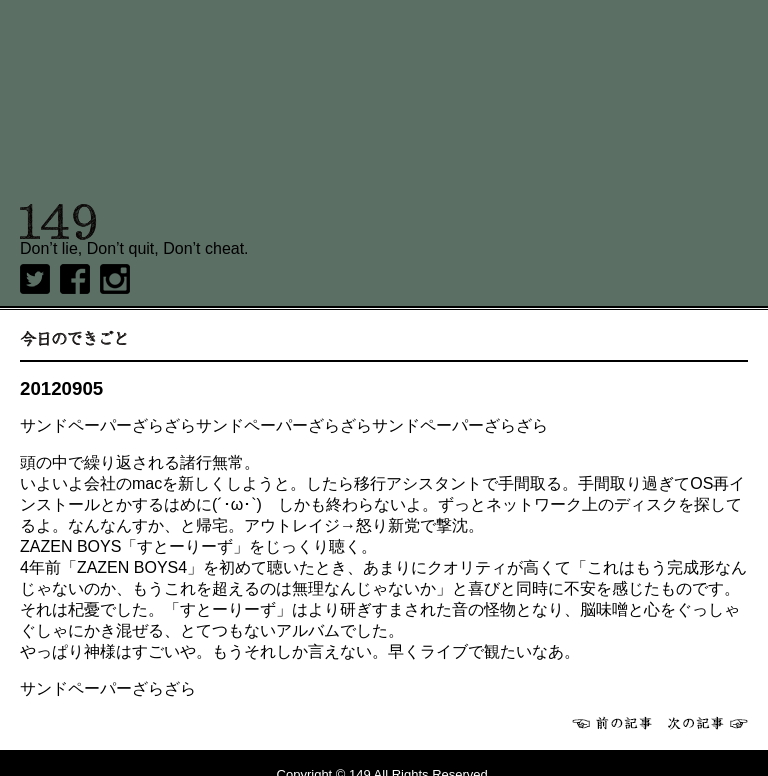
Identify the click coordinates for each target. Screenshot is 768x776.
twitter (35, 279)
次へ (708, 723)
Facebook (75, 279)
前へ (612, 723)
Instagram (115, 279)
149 (58, 222)
